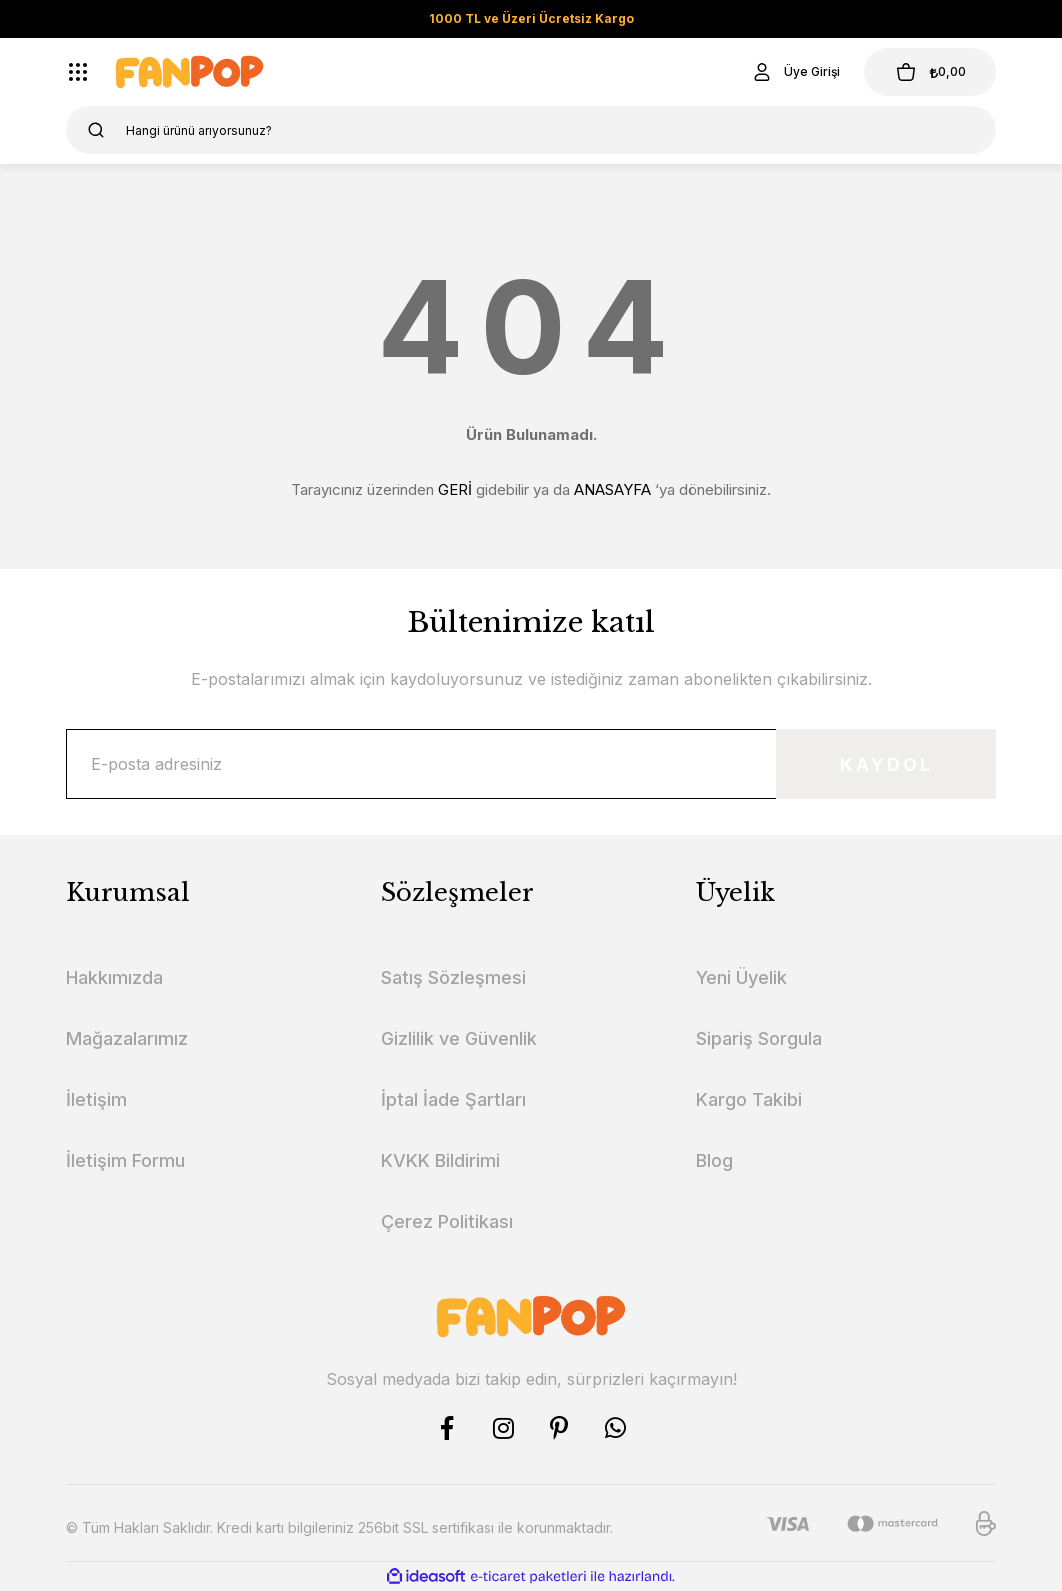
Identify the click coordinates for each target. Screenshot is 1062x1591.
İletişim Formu (125, 1160)
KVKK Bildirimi (440, 1160)
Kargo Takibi (749, 1099)
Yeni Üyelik (741, 977)
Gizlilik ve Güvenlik (459, 1038)
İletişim (96, 1099)
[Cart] (930, 72)
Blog (714, 1160)
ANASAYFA (612, 489)
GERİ (455, 489)
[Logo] (189, 72)
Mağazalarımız (127, 1038)
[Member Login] (795, 72)
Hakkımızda (114, 977)
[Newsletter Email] (531, 764)
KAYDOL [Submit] (886, 764)
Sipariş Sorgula (759, 1038)
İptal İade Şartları (453, 1099)
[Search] (531, 130)
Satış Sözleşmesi (453, 977)
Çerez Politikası (447, 1221)
